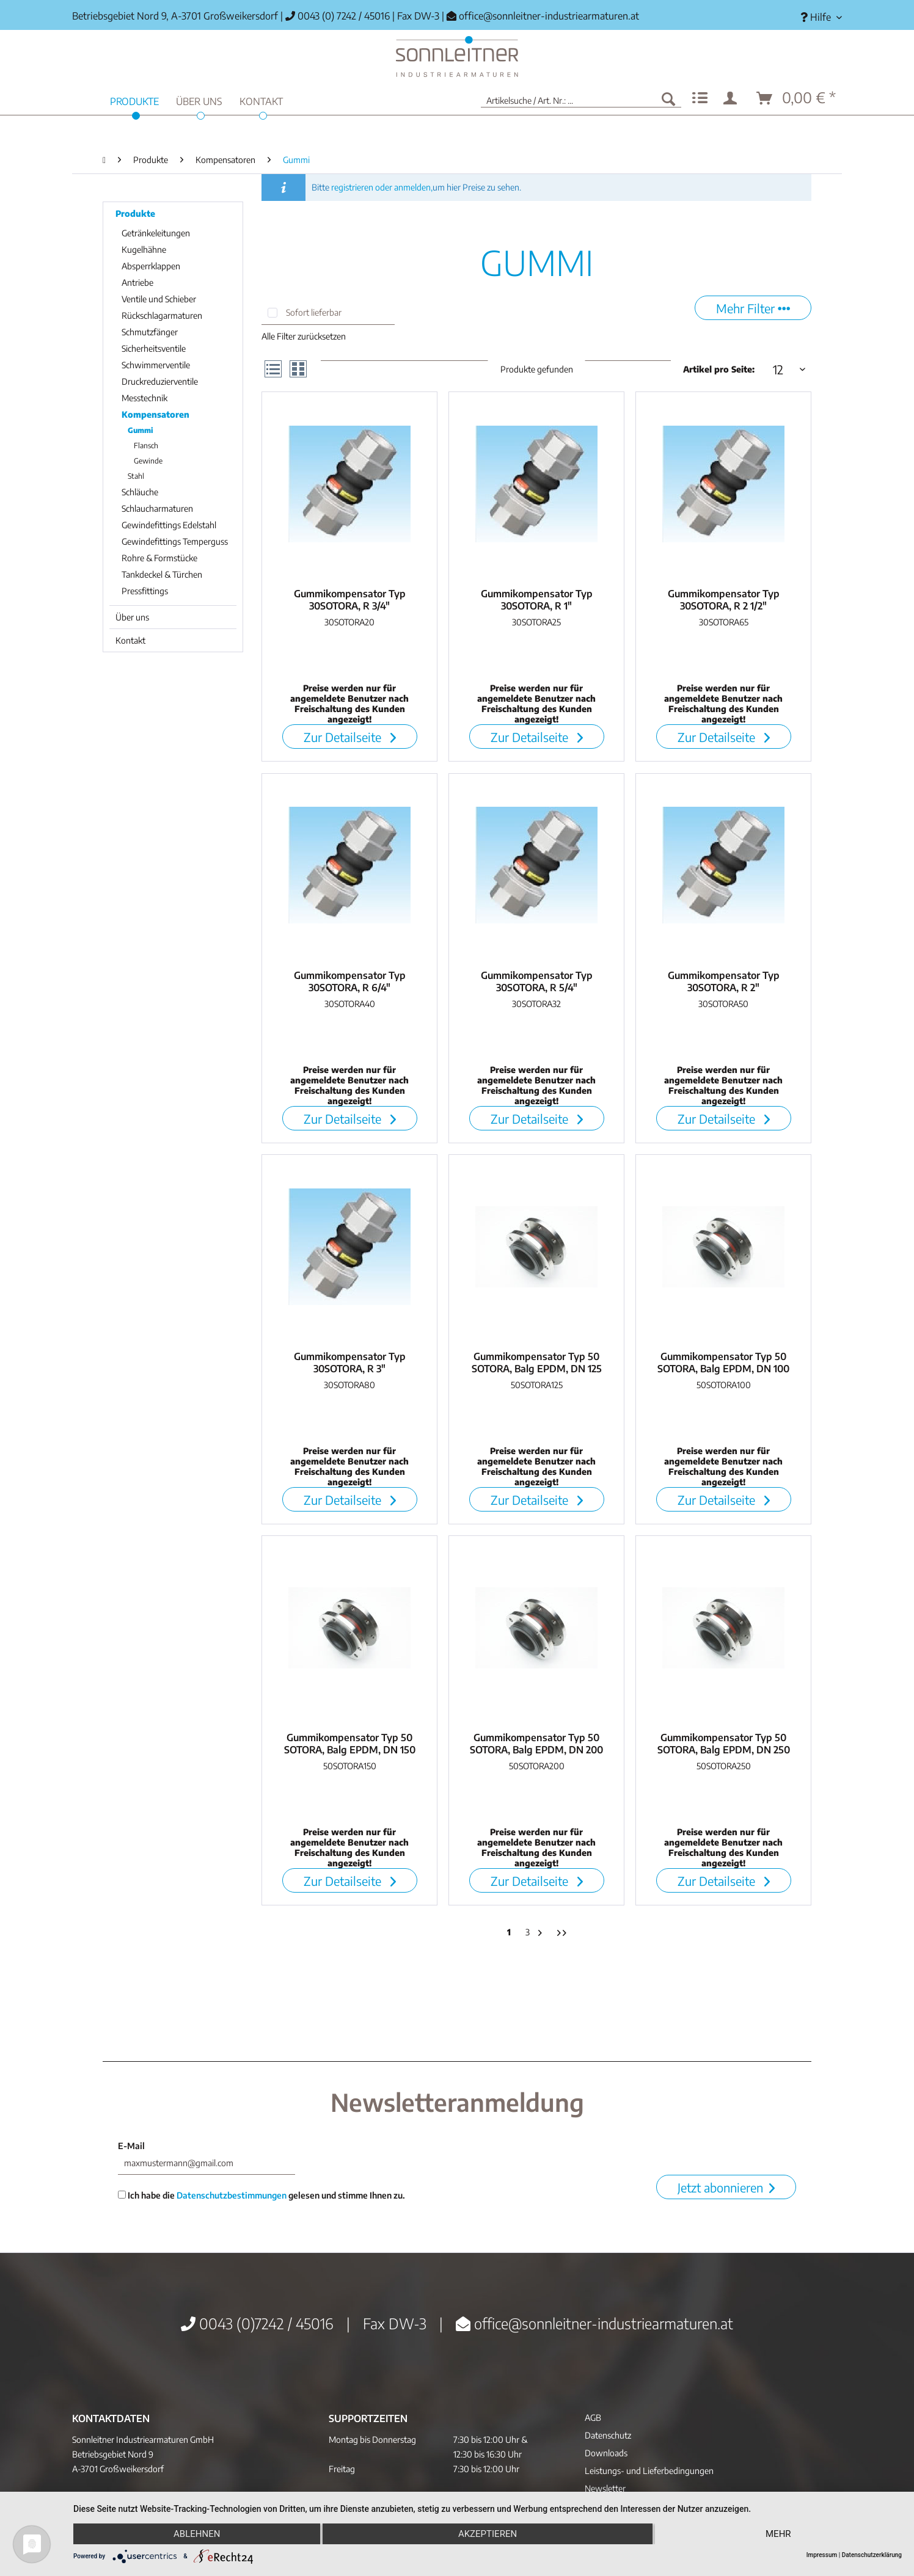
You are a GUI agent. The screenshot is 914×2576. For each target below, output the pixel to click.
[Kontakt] (261, 100)
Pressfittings (145, 591)
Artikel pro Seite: (719, 369)
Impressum (822, 2555)
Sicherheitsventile (154, 348)
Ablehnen (197, 2533)
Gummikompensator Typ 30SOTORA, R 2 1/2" (724, 600)
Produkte (135, 213)
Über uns (132, 617)
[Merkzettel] (700, 98)
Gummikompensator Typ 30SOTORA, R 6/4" (350, 981)
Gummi (140, 430)
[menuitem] (816, 17)
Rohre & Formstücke (159, 558)
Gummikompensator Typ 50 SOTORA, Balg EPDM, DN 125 (537, 1362)
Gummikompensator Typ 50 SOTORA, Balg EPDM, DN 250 (723, 1743)
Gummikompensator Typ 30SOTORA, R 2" (724, 981)
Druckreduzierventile (160, 381)
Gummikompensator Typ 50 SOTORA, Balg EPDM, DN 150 (349, 1743)
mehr (778, 2533)
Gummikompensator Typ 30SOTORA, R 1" (537, 600)
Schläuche (140, 492)
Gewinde (148, 460)
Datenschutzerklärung (872, 2555)
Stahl (136, 476)
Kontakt (130, 640)
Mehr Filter (753, 308)
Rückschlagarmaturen (162, 315)
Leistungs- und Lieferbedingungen (649, 2470)
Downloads (606, 2453)
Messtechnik (144, 398)
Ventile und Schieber (159, 299)
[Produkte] (134, 100)
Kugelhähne (144, 249)
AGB (593, 2417)
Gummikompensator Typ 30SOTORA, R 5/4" (537, 981)
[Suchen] (668, 98)
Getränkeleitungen (156, 233)
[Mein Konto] (732, 98)
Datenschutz (608, 2435)
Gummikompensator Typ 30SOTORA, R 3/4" (350, 600)
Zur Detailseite (350, 736)
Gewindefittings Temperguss (175, 541)
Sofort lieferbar (314, 312)
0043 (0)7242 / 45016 (257, 2323)
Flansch (146, 445)
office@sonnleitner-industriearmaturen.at (549, 16)
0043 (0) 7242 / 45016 (337, 16)
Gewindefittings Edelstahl (169, 525)
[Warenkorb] (796, 98)
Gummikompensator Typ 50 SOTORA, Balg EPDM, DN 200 (536, 1743)
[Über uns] (199, 100)
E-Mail (131, 2146)
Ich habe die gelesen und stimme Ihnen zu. (261, 2195)
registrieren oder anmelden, (382, 187)
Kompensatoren (155, 414)
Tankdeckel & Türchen (162, 574)
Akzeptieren (487, 2533)
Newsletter (605, 2488)
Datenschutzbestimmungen (232, 2195)
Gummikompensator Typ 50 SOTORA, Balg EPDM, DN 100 (723, 1362)
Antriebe (137, 282)
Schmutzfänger (150, 332)
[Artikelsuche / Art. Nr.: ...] (581, 98)
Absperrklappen (151, 266)
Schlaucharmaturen (157, 508)
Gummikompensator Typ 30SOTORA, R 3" (350, 1362)
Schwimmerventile (156, 365)
